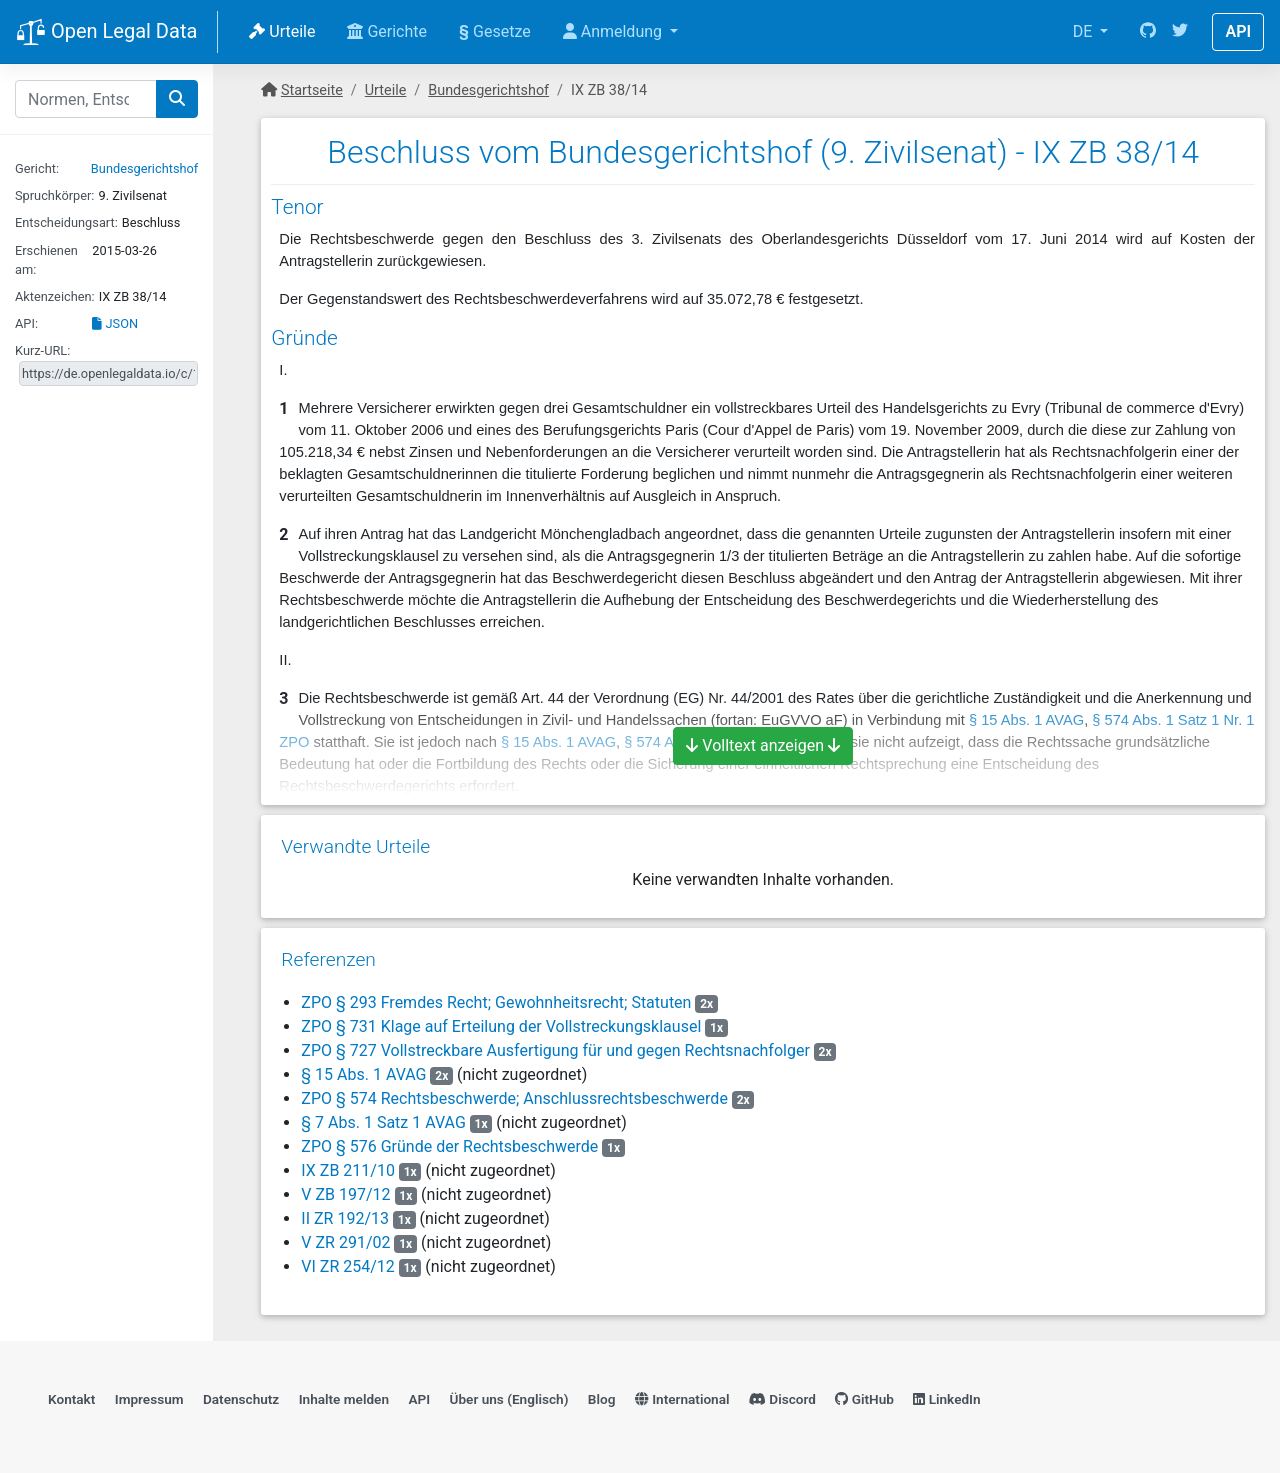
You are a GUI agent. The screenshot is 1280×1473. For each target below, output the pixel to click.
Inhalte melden (344, 1399)
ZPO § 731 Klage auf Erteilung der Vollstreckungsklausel (501, 1026)
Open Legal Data (106, 33)
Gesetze (495, 31)
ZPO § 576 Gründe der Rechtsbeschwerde (449, 1146)
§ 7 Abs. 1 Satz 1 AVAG (383, 1122)
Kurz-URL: (42, 350)
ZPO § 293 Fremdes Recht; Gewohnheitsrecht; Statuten (496, 1002)
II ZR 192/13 (345, 1218)
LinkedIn (946, 1399)
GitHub (864, 1399)
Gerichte (387, 31)
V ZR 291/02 (345, 1242)
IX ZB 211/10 (348, 1170)
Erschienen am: (46, 260)
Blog (602, 1399)
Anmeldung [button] (614, 31)
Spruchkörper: (54, 195)
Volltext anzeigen (763, 745)
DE (1085, 31)
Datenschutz (241, 1399)
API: (26, 323)
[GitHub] (1148, 32)
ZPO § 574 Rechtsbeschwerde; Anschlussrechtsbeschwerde (514, 1098)
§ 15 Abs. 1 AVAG (363, 1074)
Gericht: (37, 168)
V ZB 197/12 (345, 1194)
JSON (115, 323)
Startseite (312, 90)
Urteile (282, 31)
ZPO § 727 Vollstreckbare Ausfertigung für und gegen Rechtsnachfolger (555, 1050)
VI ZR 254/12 (347, 1266)
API (1238, 31)
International (682, 1399)
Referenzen (328, 959)
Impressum (149, 1399)
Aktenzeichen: (55, 296)
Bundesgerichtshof (144, 168)
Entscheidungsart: (66, 222)
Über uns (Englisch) (509, 1399)
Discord (782, 1399)
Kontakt (71, 1399)
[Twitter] (1180, 32)
